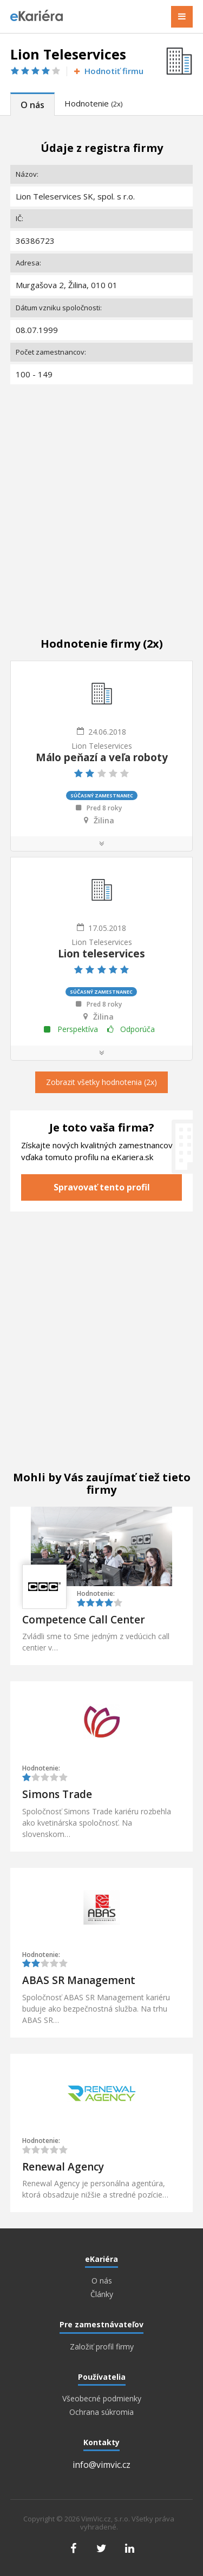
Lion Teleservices (101, 746)
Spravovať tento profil (102, 1187)
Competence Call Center (83, 1620)
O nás (32, 105)
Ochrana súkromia (101, 2412)
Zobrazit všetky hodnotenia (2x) (101, 1082)
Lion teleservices (101, 954)
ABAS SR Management (78, 1980)
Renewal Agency (63, 2167)
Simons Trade (57, 1794)
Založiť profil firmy (102, 2346)
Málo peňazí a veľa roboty (102, 757)
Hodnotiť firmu (108, 71)
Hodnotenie (93, 103)
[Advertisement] (101, 499)
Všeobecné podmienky (101, 2398)
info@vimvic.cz (101, 2465)
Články (101, 2294)
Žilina (104, 821)
